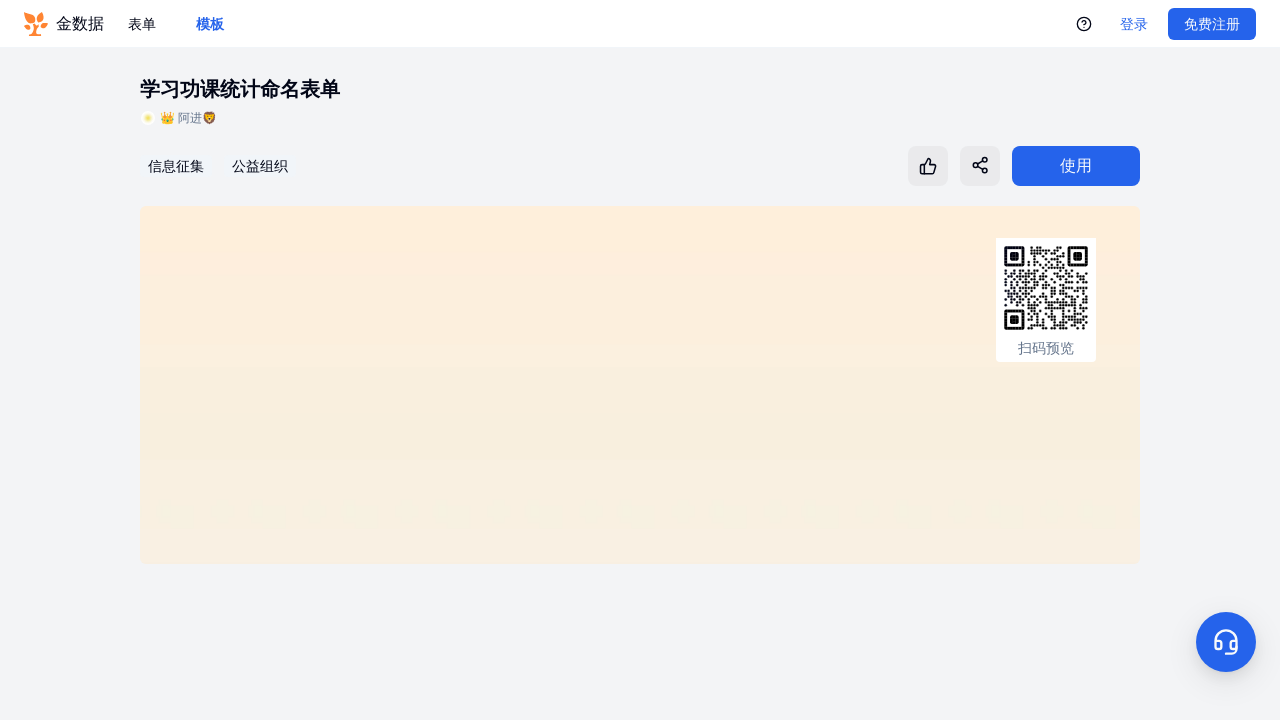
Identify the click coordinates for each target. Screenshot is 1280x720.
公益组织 (260, 166)
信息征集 (176, 166)
